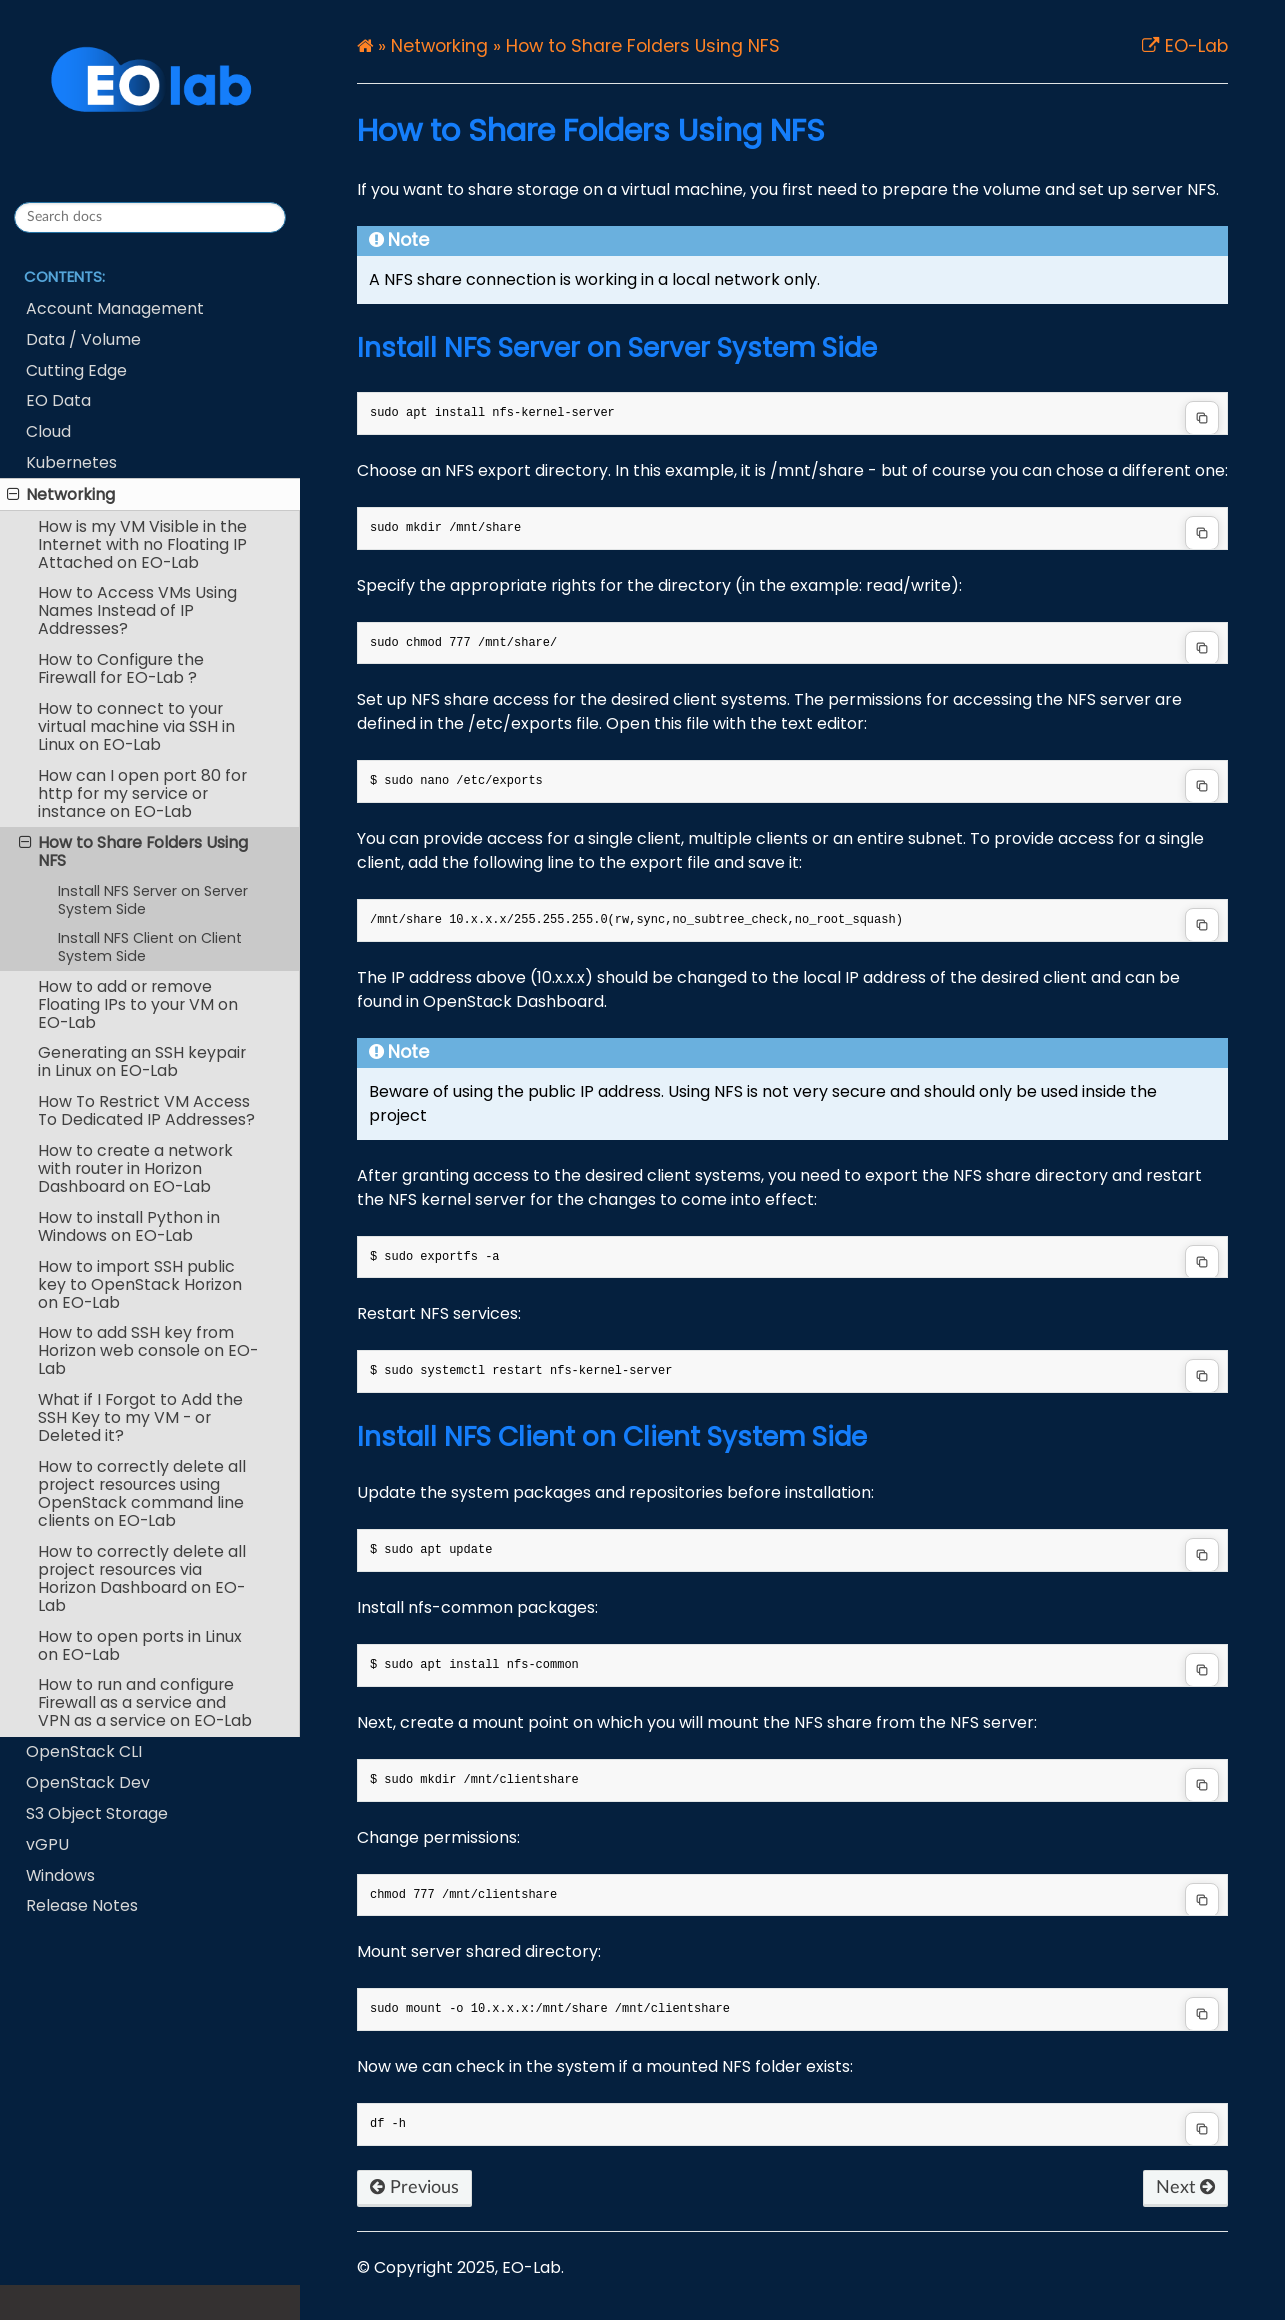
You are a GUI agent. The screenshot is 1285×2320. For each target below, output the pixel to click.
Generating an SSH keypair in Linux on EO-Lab (142, 1061)
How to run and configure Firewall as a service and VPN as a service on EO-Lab (145, 1702)
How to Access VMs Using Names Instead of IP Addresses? (137, 610)
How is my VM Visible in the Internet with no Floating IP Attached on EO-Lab (142, 544)
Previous (414, 2187)
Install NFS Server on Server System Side (153, 900)
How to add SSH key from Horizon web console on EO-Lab (148, 1350)
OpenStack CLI (84, 1751)
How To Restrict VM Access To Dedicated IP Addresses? (146, 1110)
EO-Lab (1194, 47)
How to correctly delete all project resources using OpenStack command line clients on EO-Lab (142, 1493)
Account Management (115, 308)
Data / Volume (83, 339)
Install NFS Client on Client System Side (150, 947)
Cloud (48, 431)
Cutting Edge (76, 370)
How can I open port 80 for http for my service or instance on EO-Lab (142, 793)
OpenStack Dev (88, 1782)
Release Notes (82, 1905)
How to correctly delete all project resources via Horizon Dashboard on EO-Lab (142, 1578)
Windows (60, 1875)
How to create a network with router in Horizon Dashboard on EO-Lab (135, 1168)
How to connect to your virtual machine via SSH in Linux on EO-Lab (136, 726)
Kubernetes (71, 462)
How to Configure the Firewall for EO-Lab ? (121, 668)
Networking (61, 494)
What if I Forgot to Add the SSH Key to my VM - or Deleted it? (140, 1417)
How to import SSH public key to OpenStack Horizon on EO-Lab (140, 1284)
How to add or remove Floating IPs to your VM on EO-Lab (138, 1004)
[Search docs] (150, 217)
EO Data (58, 400)
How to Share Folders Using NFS (133, 851)
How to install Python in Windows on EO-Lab (129, 1226)
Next (1185, 2187)
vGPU (47, 1844)
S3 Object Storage (97, 1813)
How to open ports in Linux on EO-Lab (140, 1645)
